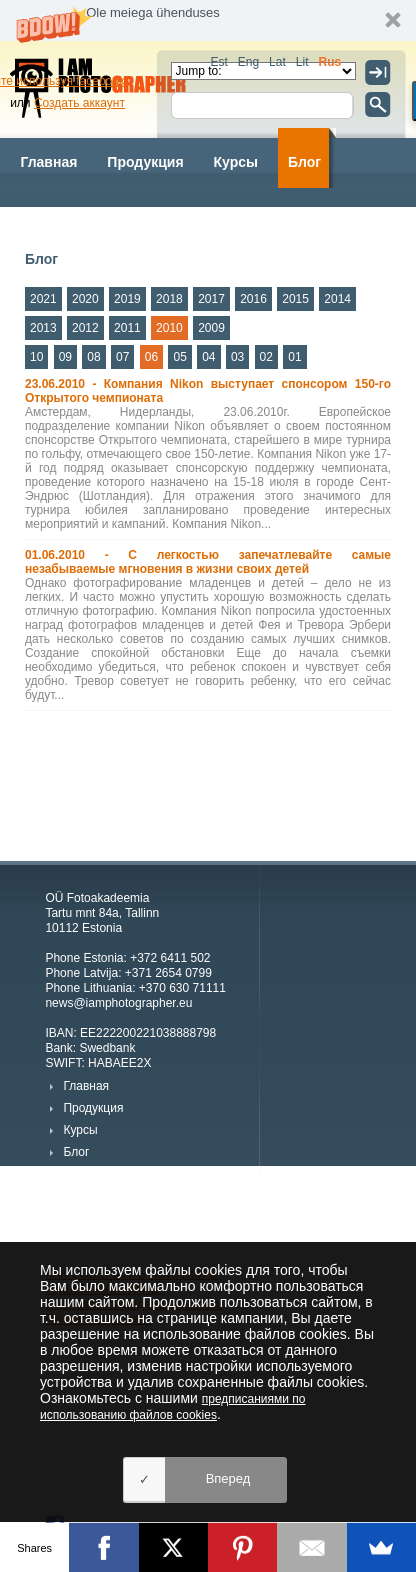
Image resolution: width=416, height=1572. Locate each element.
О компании (269, 222)
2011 (127, 328)
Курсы (236, 162)
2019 (127, 299)
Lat (277, 62)
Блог (304, 162)
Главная (48, 162)
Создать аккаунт (79, 103)
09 (65, 357)
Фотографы (61, 222)
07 (122, 357)
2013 (43, 328)
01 (294, 357)
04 (208, 357)
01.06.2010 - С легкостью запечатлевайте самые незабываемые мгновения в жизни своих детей (208, 562)
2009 (211, 328)
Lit (302, 62)
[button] (208, 20)
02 (266, 357)
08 (93, 357)
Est (218, 62)
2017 (211, 299)
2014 (337, 299)
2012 (85, 328)
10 (36, 357)
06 (151, 357)
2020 (85, 299)
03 (237, 357)
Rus (329, 62)
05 (179, 357)
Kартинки (165, 222)
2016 (253, 299)
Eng (248, 62)
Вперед (228, 1478)
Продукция (145, 162)
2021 (43, 299)
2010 (169, 328)
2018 (169, 299)
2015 (295, 299)
